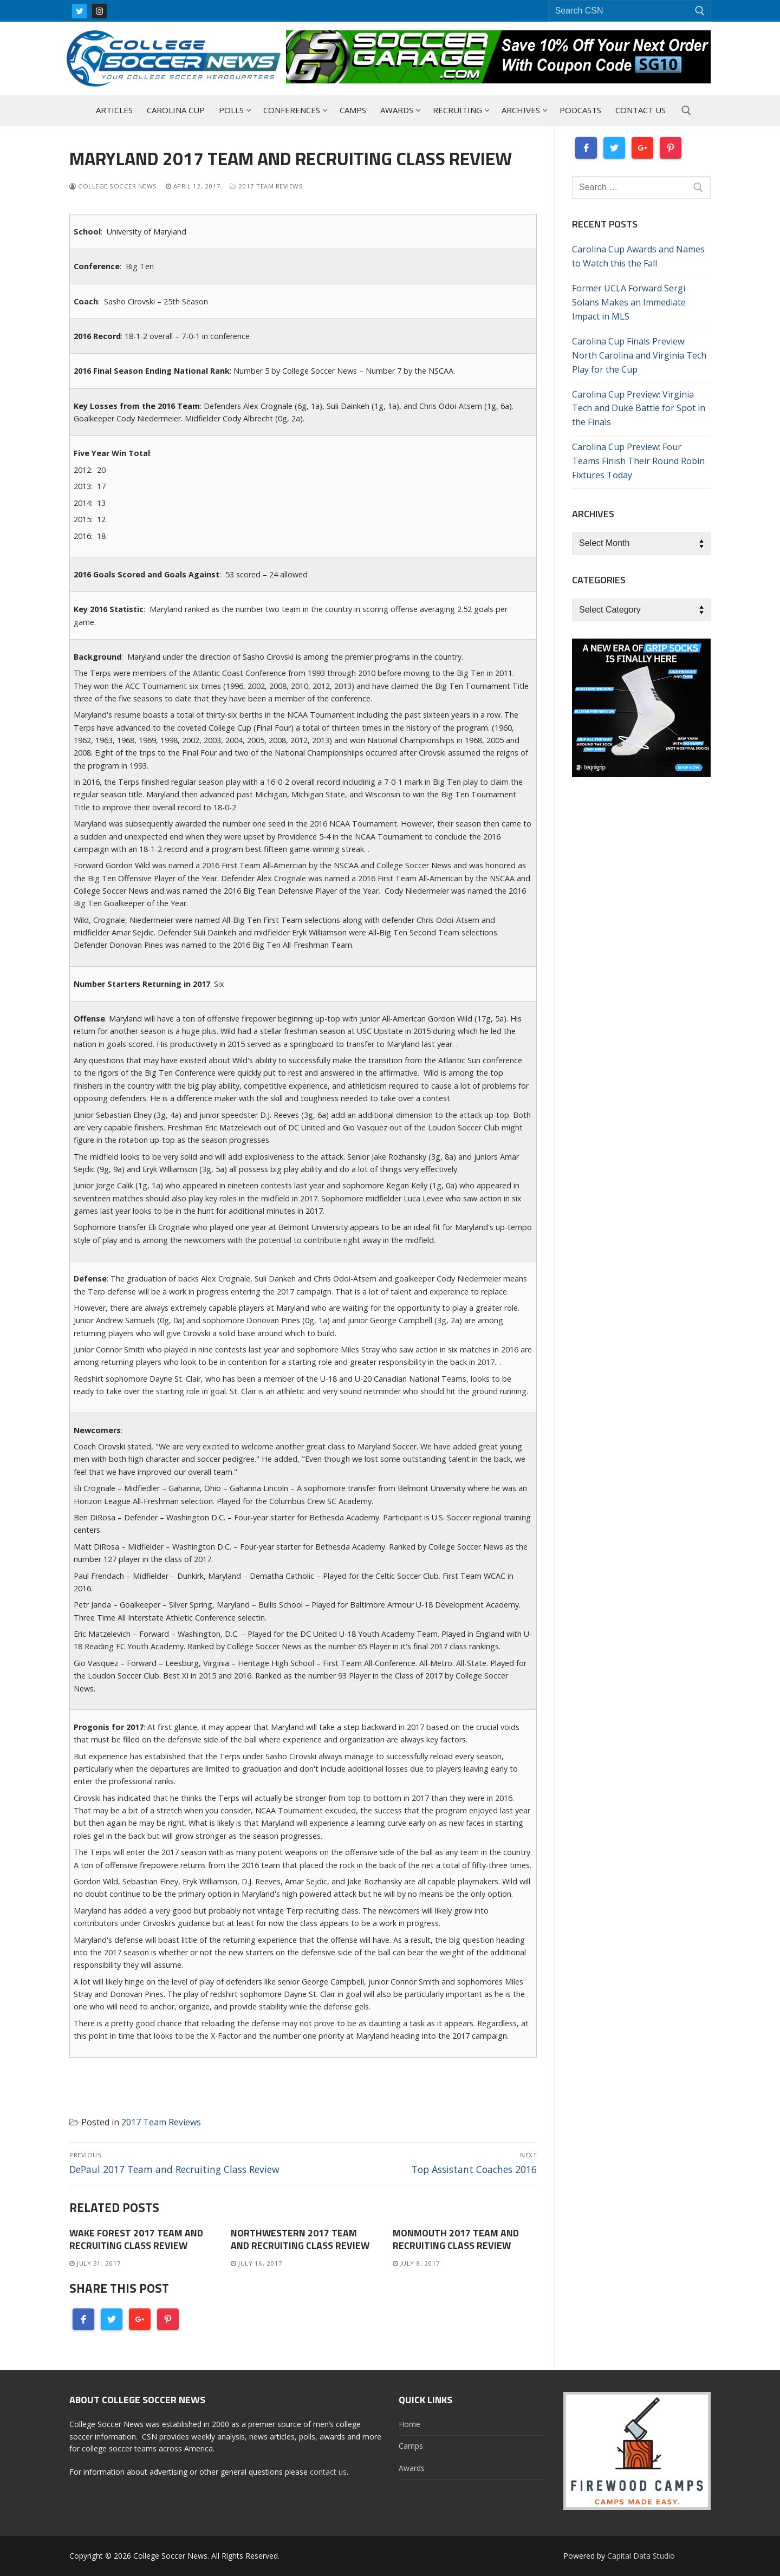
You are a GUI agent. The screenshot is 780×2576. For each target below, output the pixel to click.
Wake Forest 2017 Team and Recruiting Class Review (136, 2239)
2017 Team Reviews (266, 186)
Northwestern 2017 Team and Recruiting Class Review (300, 2239)
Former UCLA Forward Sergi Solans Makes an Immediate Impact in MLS (629, 302)
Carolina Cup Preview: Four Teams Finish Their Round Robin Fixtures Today (638, 461)
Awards (412, 2468)
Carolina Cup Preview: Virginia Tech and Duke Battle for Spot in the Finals (638, 408)
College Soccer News (113, 186)
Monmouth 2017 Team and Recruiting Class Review (456, 2239)
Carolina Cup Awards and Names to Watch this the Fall (638, 256)
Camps (411, 2446)
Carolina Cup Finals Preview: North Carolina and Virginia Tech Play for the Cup (639, 355)
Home (409, 2424)
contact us (328, 2472)
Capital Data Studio (641, 2556)
